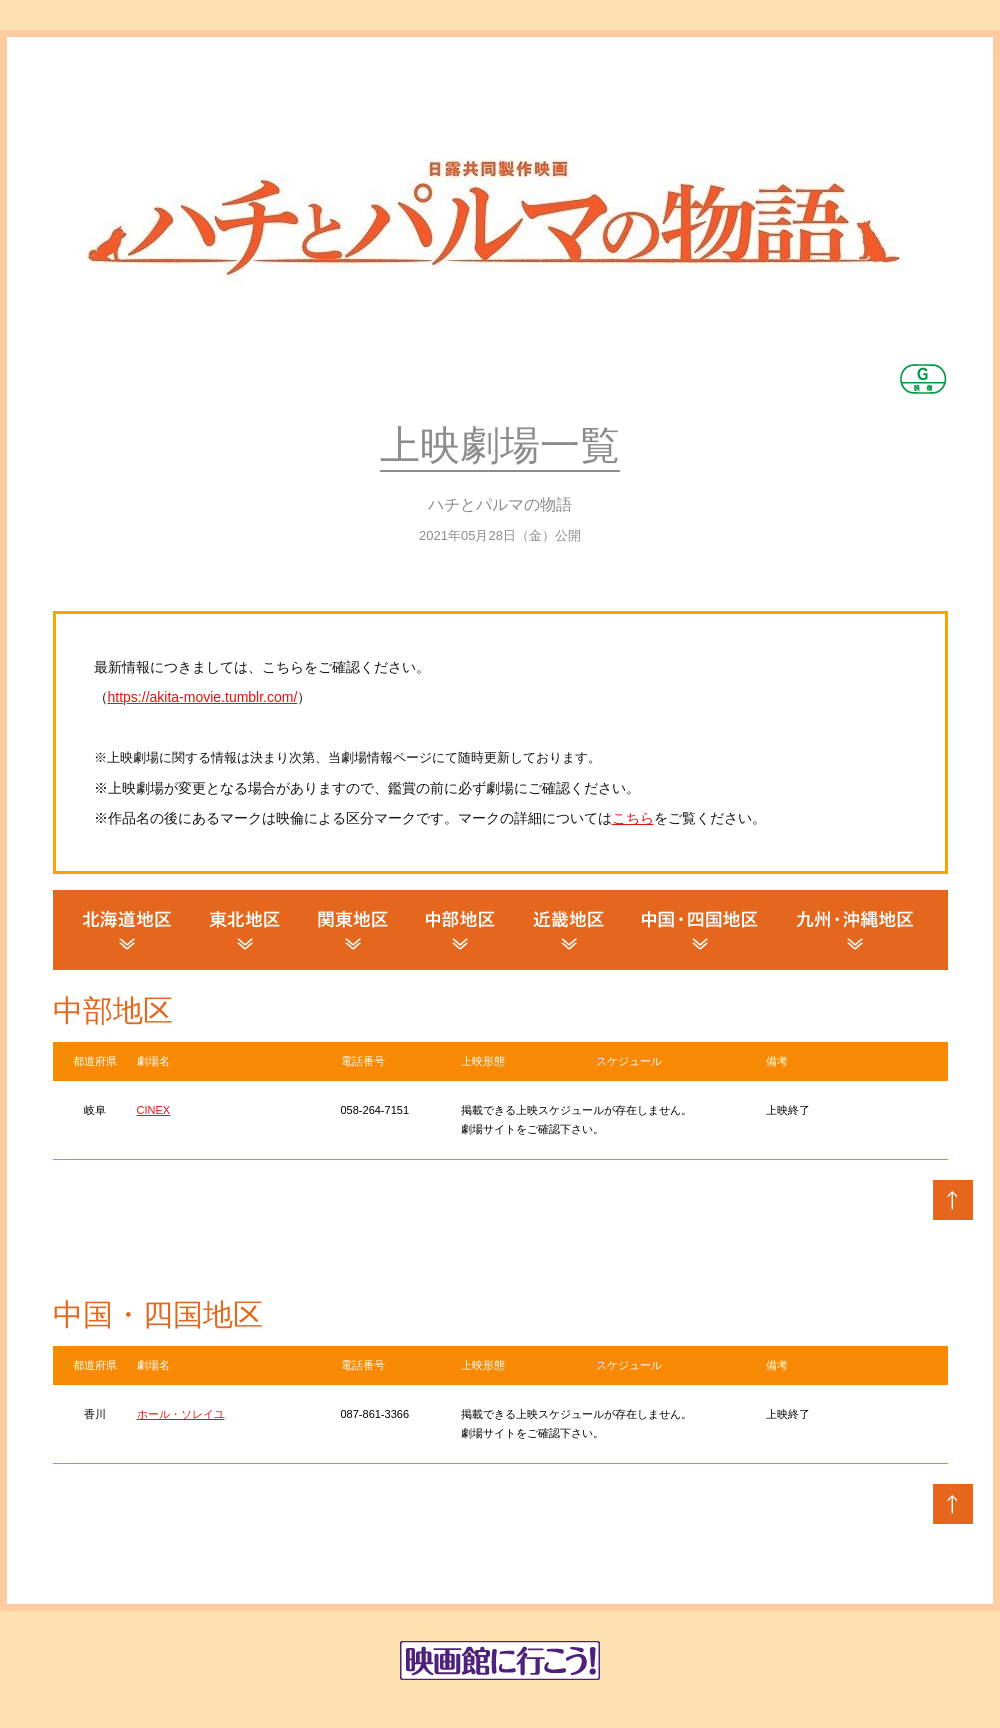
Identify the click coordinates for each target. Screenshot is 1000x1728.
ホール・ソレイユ (181, 1414)
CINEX (154, 1110)
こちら (633, 818)
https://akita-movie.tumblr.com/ (203, 697)
